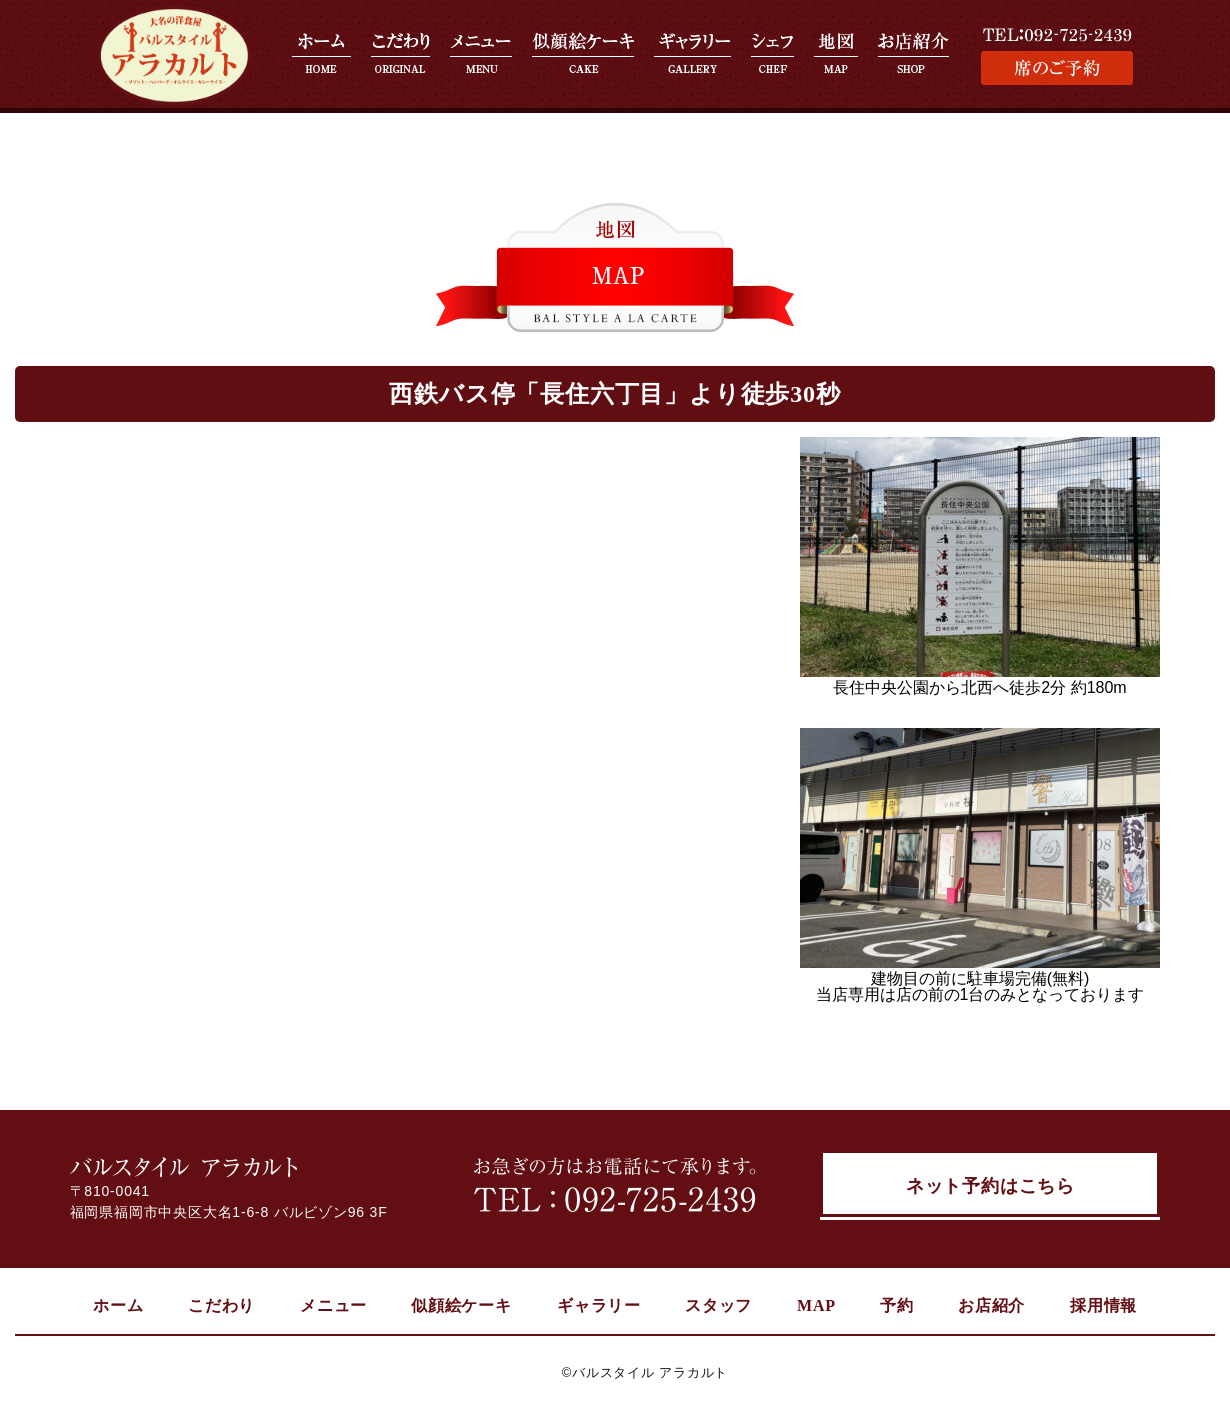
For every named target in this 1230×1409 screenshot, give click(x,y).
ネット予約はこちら (990, 1188)
